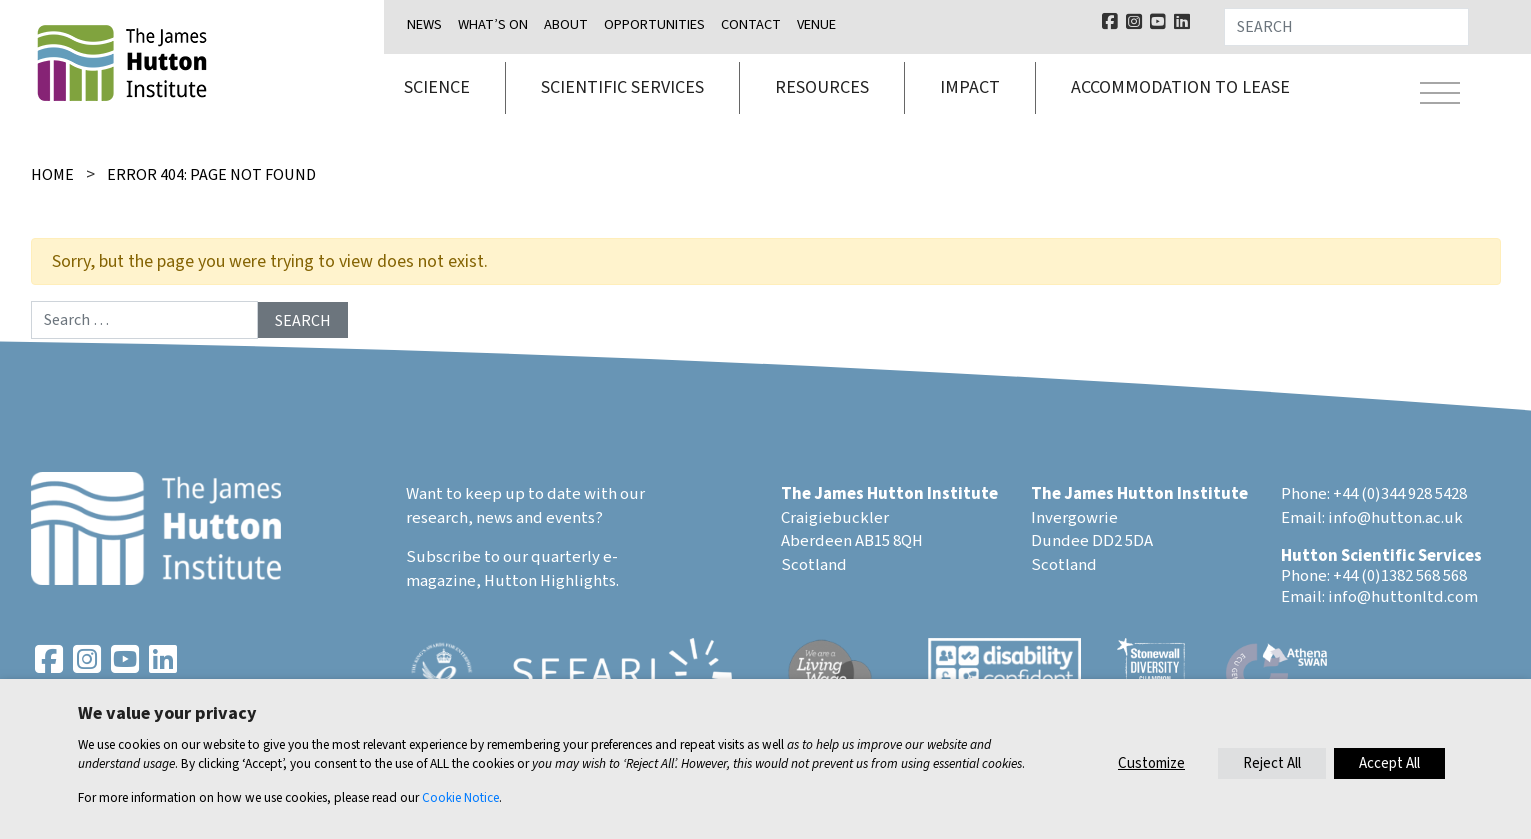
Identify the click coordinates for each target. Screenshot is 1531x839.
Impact (970, 87)
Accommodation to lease (1180, 87)
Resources (822, 87)
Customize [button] (1151, 763)
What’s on (493, 24)
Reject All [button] (1272, 763)
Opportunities (654, 24)
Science (437, 87)
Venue (816, 24)
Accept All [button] (1389, 763)
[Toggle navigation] (1440, 96)
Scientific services (622, 87)
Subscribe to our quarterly (503, 557)
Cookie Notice (460, 797)
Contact (751, 24)
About (566, 24)
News (424, 24)
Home (52, 175)
